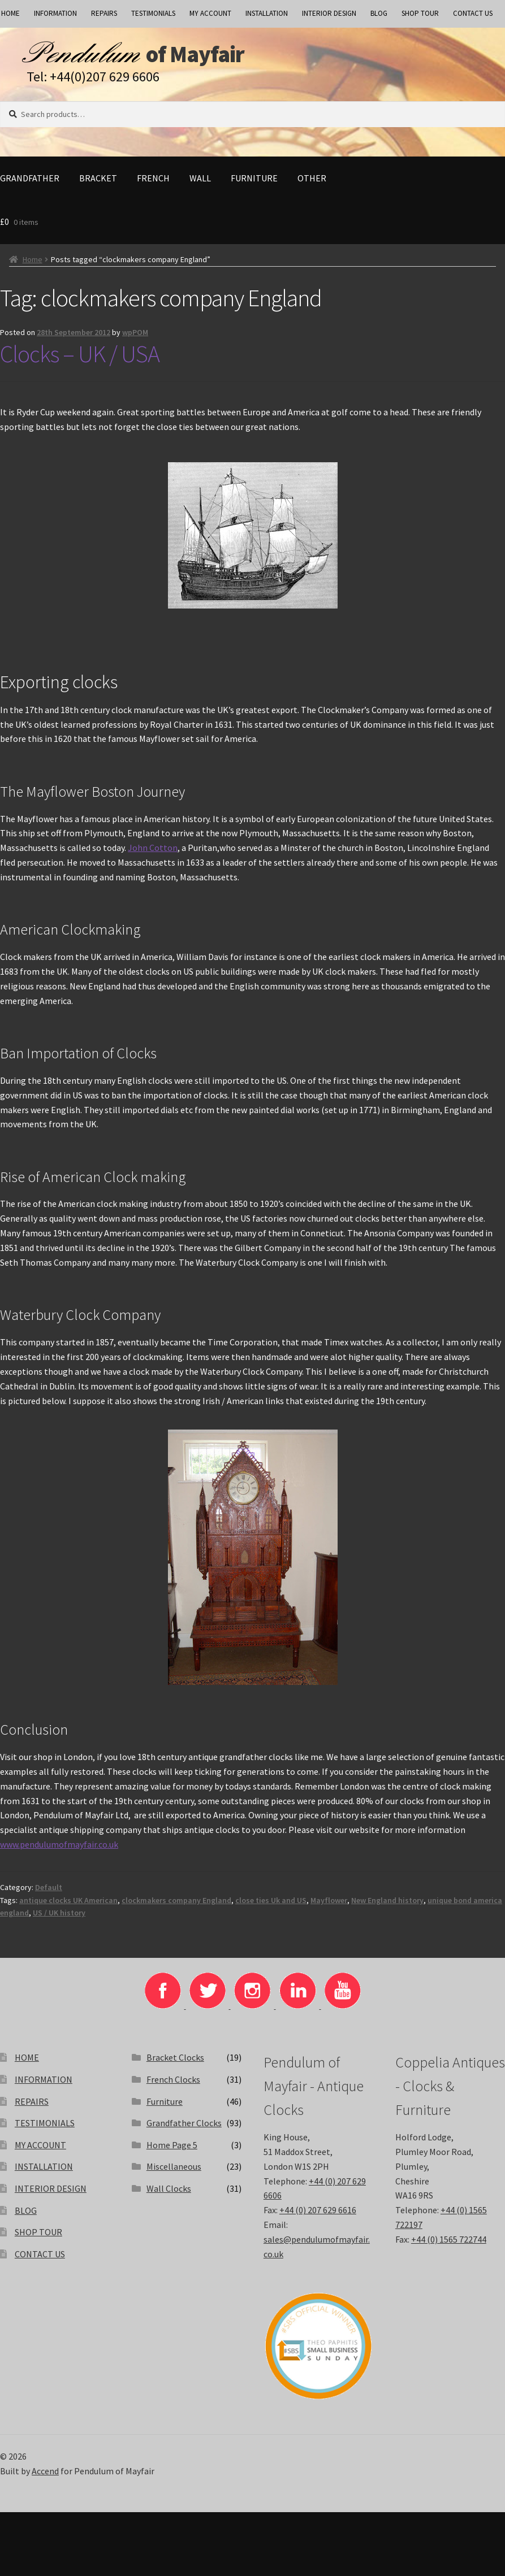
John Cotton (153, 852)
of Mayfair (222, 57)
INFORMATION (55, 13)
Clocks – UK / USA (79, 358)
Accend (45, 2476)
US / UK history (59, 1918)
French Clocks (173, 2084)
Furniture (254, 183)
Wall (200, 183)
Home (32, 264)
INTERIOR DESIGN (329, 13)
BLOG (378, 13)
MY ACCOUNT (210, 13)
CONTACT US (473, 13)
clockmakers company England (176, 1905)
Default (48, 1892)
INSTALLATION (266, 13)
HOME (27, 2062)
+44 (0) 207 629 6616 (317, 2215)
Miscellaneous (173, 2171)
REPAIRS (104, 13)
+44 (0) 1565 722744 (448, 2244)
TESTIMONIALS (153, 13)
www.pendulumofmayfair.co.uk (59, 1849)
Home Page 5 (171, 2150)
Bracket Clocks (175, 2062)
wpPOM (135, 337)
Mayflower (328, 1905)
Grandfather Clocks (184, 2128)
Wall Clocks (168, 2193)
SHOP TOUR (420, 13)
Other (311, 183)
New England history (387, 1905)
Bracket (98, 183)
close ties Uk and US (271, 1905)
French (153, 183)
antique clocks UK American (68, 1905)
